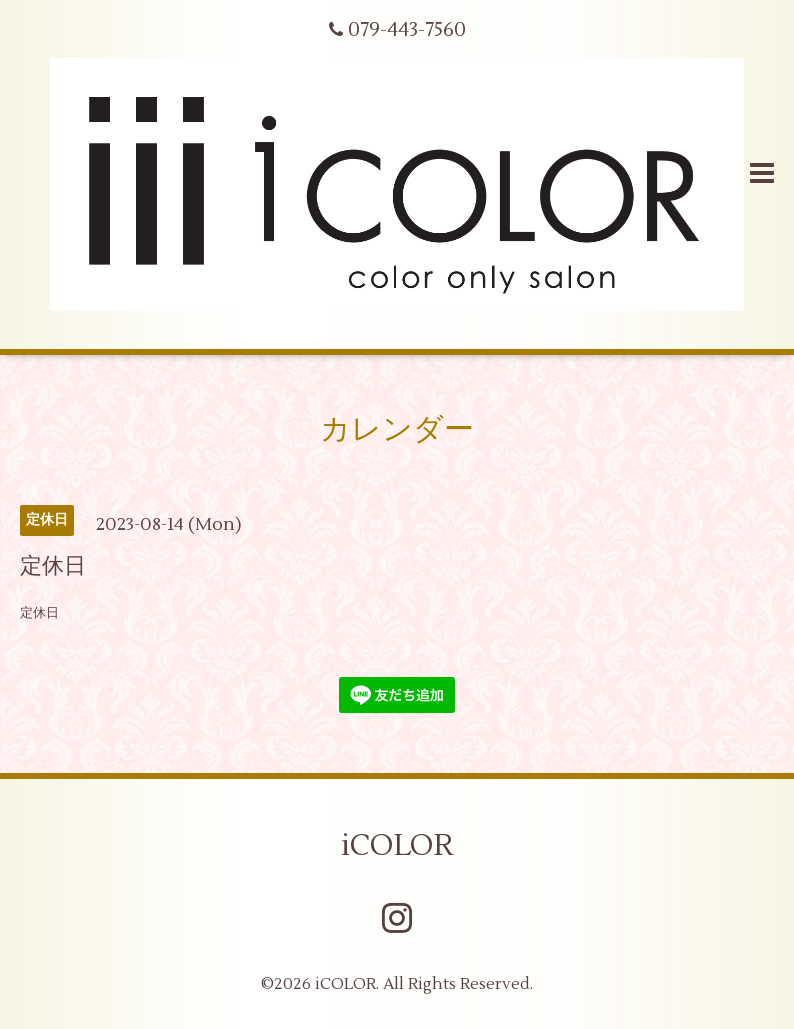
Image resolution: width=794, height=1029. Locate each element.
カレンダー (397, 429)
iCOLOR (397, 845)
